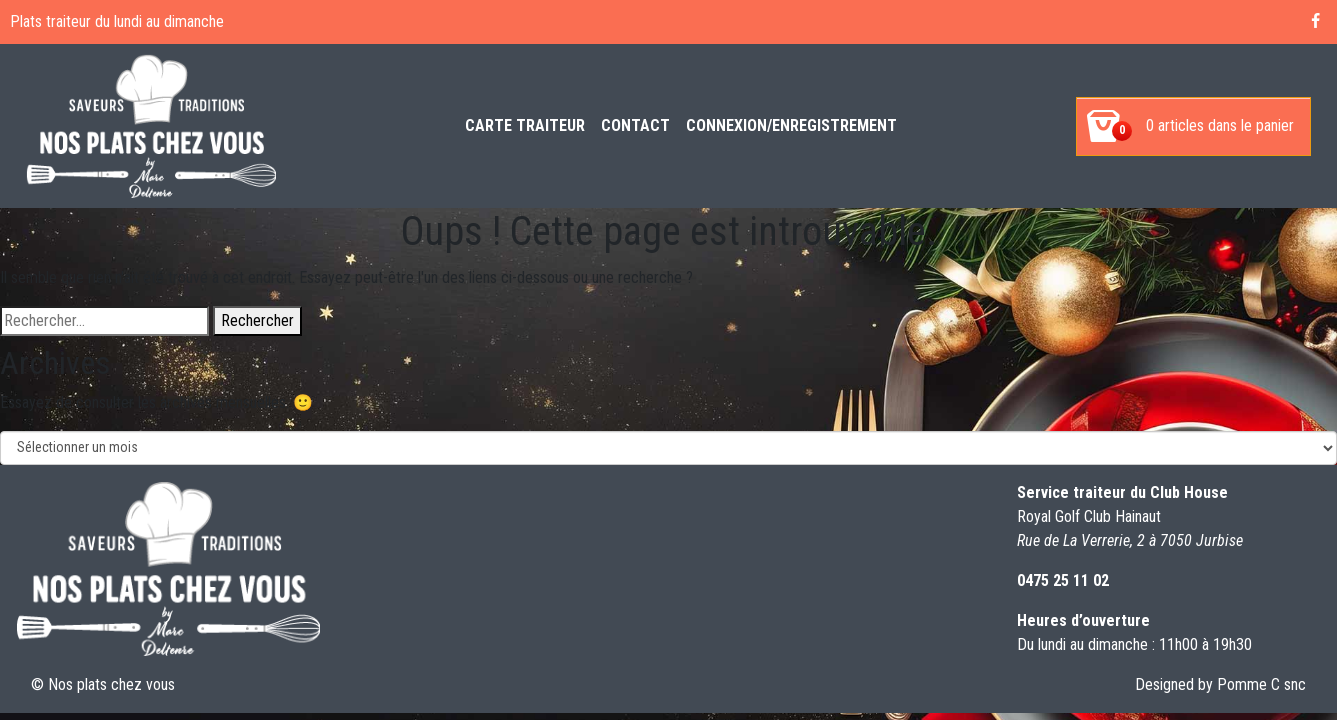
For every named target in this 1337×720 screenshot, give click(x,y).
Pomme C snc (1261, 684)
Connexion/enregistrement (791, 125)
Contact (635, 125)
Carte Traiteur (525, 125)
